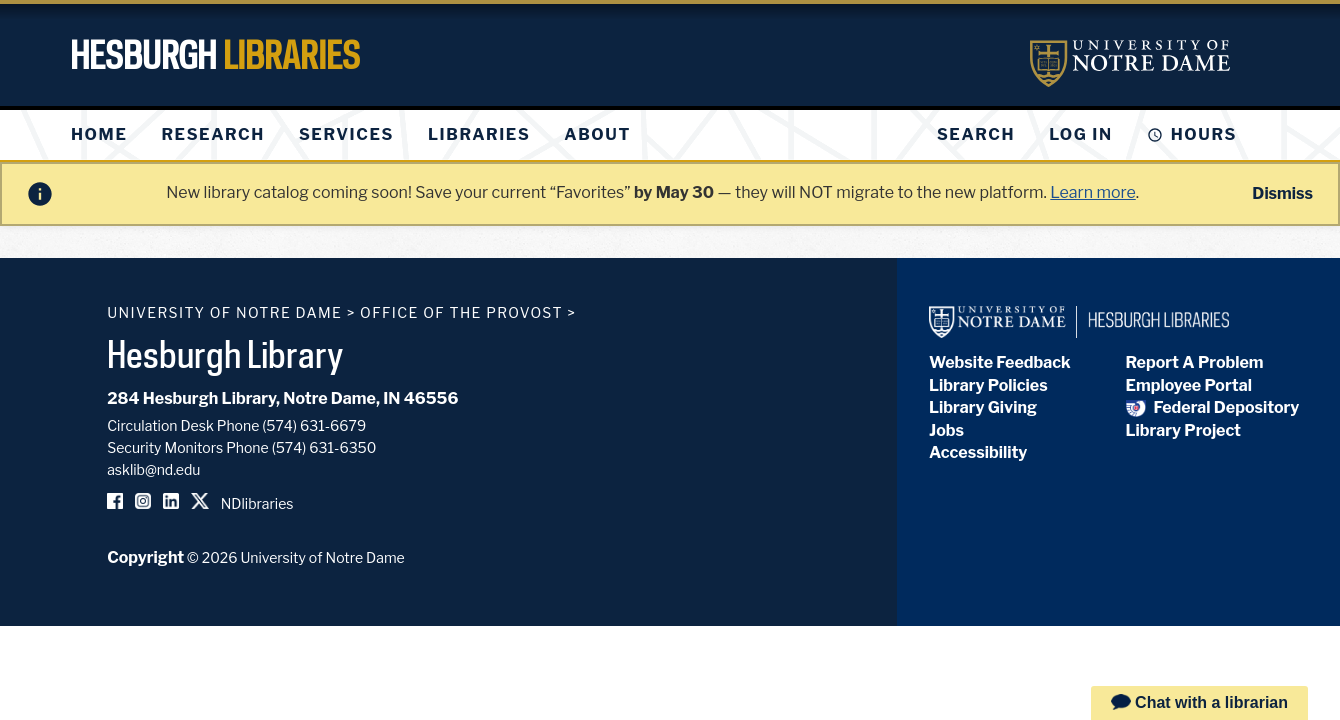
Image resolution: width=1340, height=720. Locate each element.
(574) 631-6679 (314, 425)
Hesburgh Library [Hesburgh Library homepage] (225, 354)
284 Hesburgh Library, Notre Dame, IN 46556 (282, 398)
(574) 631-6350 (324, 447)
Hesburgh (215, 55)
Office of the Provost (461, 312)
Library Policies (988, 385)
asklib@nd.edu (153, 469)
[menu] (367, 135)
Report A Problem (1195, 362)
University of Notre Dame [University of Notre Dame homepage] (224, 312)
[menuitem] (99, 135)
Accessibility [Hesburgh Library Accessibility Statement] (978, 452)
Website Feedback (1000, 362)
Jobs (946, 430)
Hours (1204, 134)
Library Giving (983, 407)
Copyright (145, 557)
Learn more (1092, 192)
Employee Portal (1189, 385)
